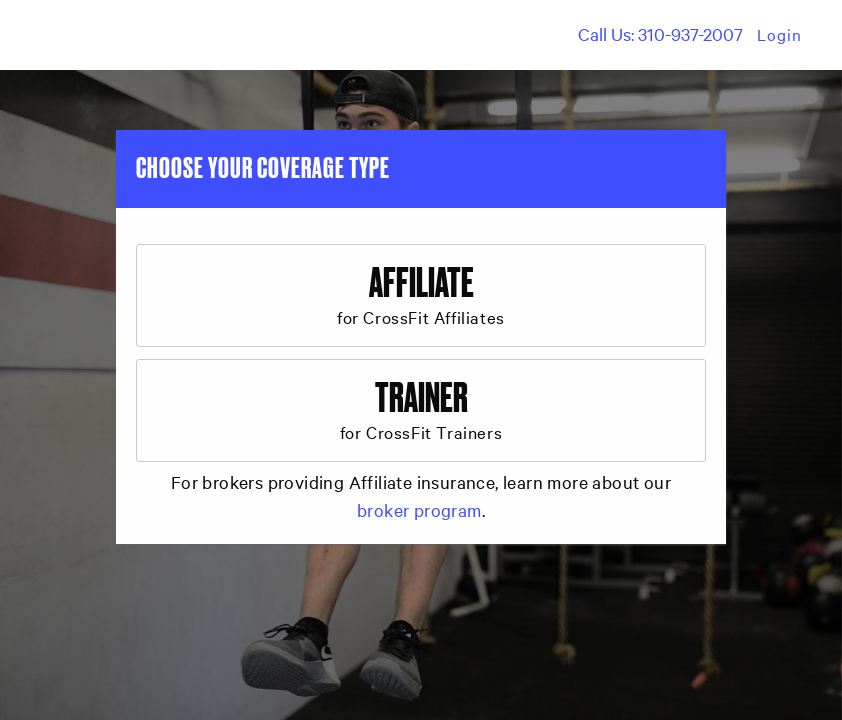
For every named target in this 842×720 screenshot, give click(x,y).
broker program (419, 509)
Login (779, 34)
